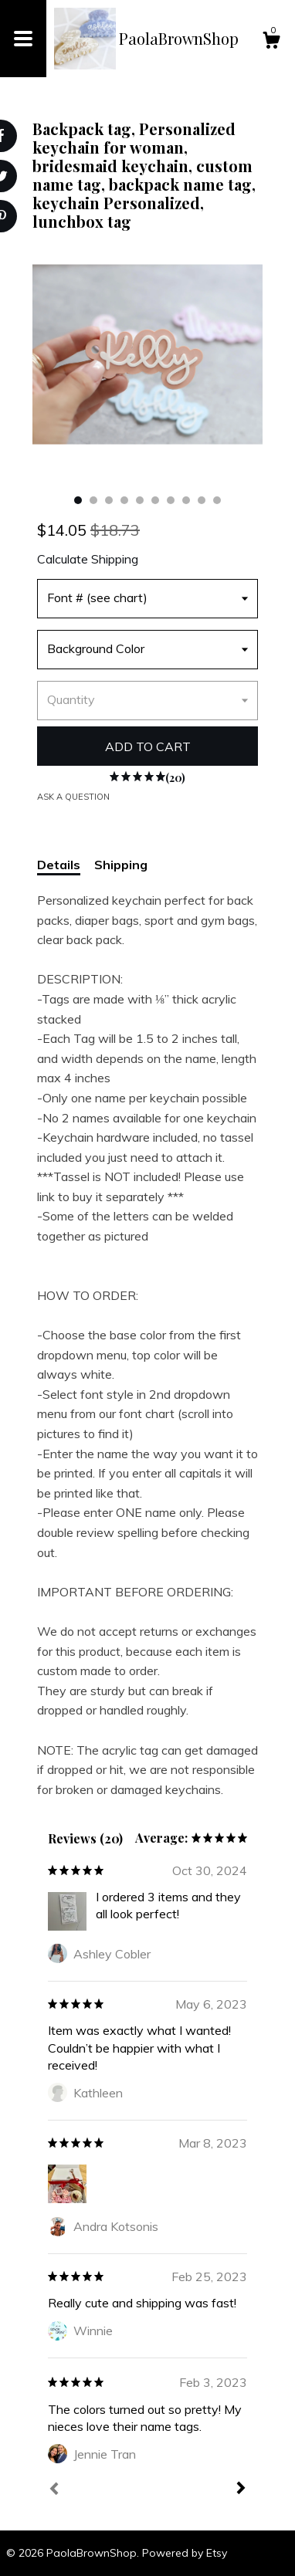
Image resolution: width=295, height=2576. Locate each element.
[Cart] (271, 42)
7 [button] (171, 500)
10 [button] (217, 500)
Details (58, 864)
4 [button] (124, 500)
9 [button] (201, 500)
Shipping (121, 864)
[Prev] (54, 2490)
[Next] (241, 2489)
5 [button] (140, 500)
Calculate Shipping (87, 559)
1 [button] (78, 500)
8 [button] (186, 500)
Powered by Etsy (184, 2553)
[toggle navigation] (23, 38)
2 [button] (93, 500)
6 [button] (155, 500)
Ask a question (73, 796)
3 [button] (109, 500)
